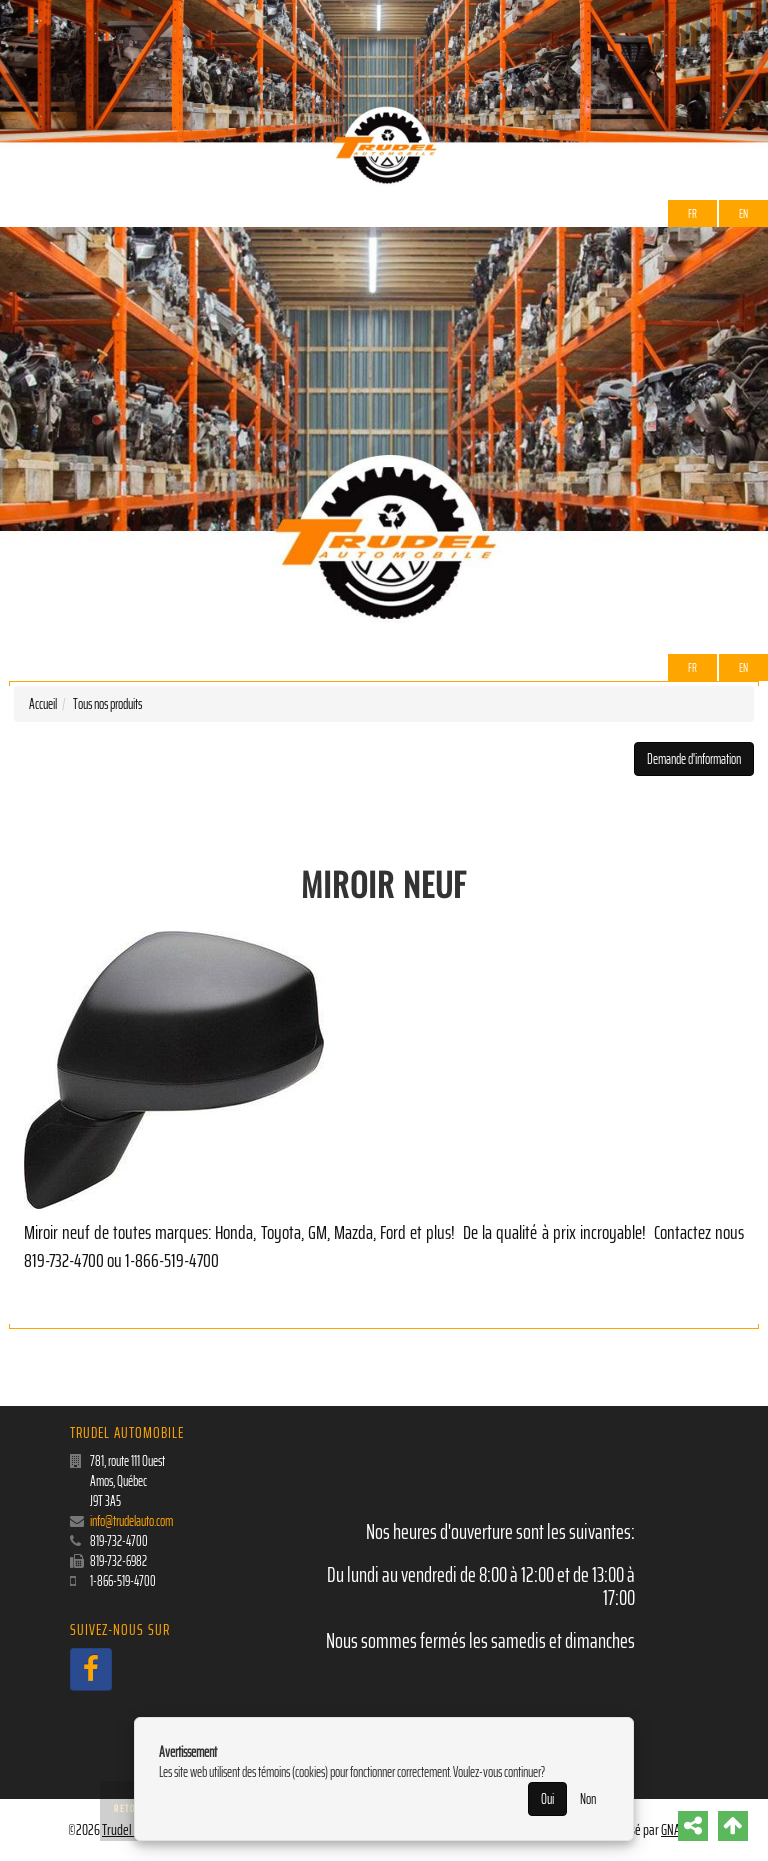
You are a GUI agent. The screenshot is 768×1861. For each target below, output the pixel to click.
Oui (547, 1799)
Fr (692, 213)
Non (588, 1799)
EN (743, 213)
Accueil (43, 704)
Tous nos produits (107, 704)
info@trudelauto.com (131, 1521)
